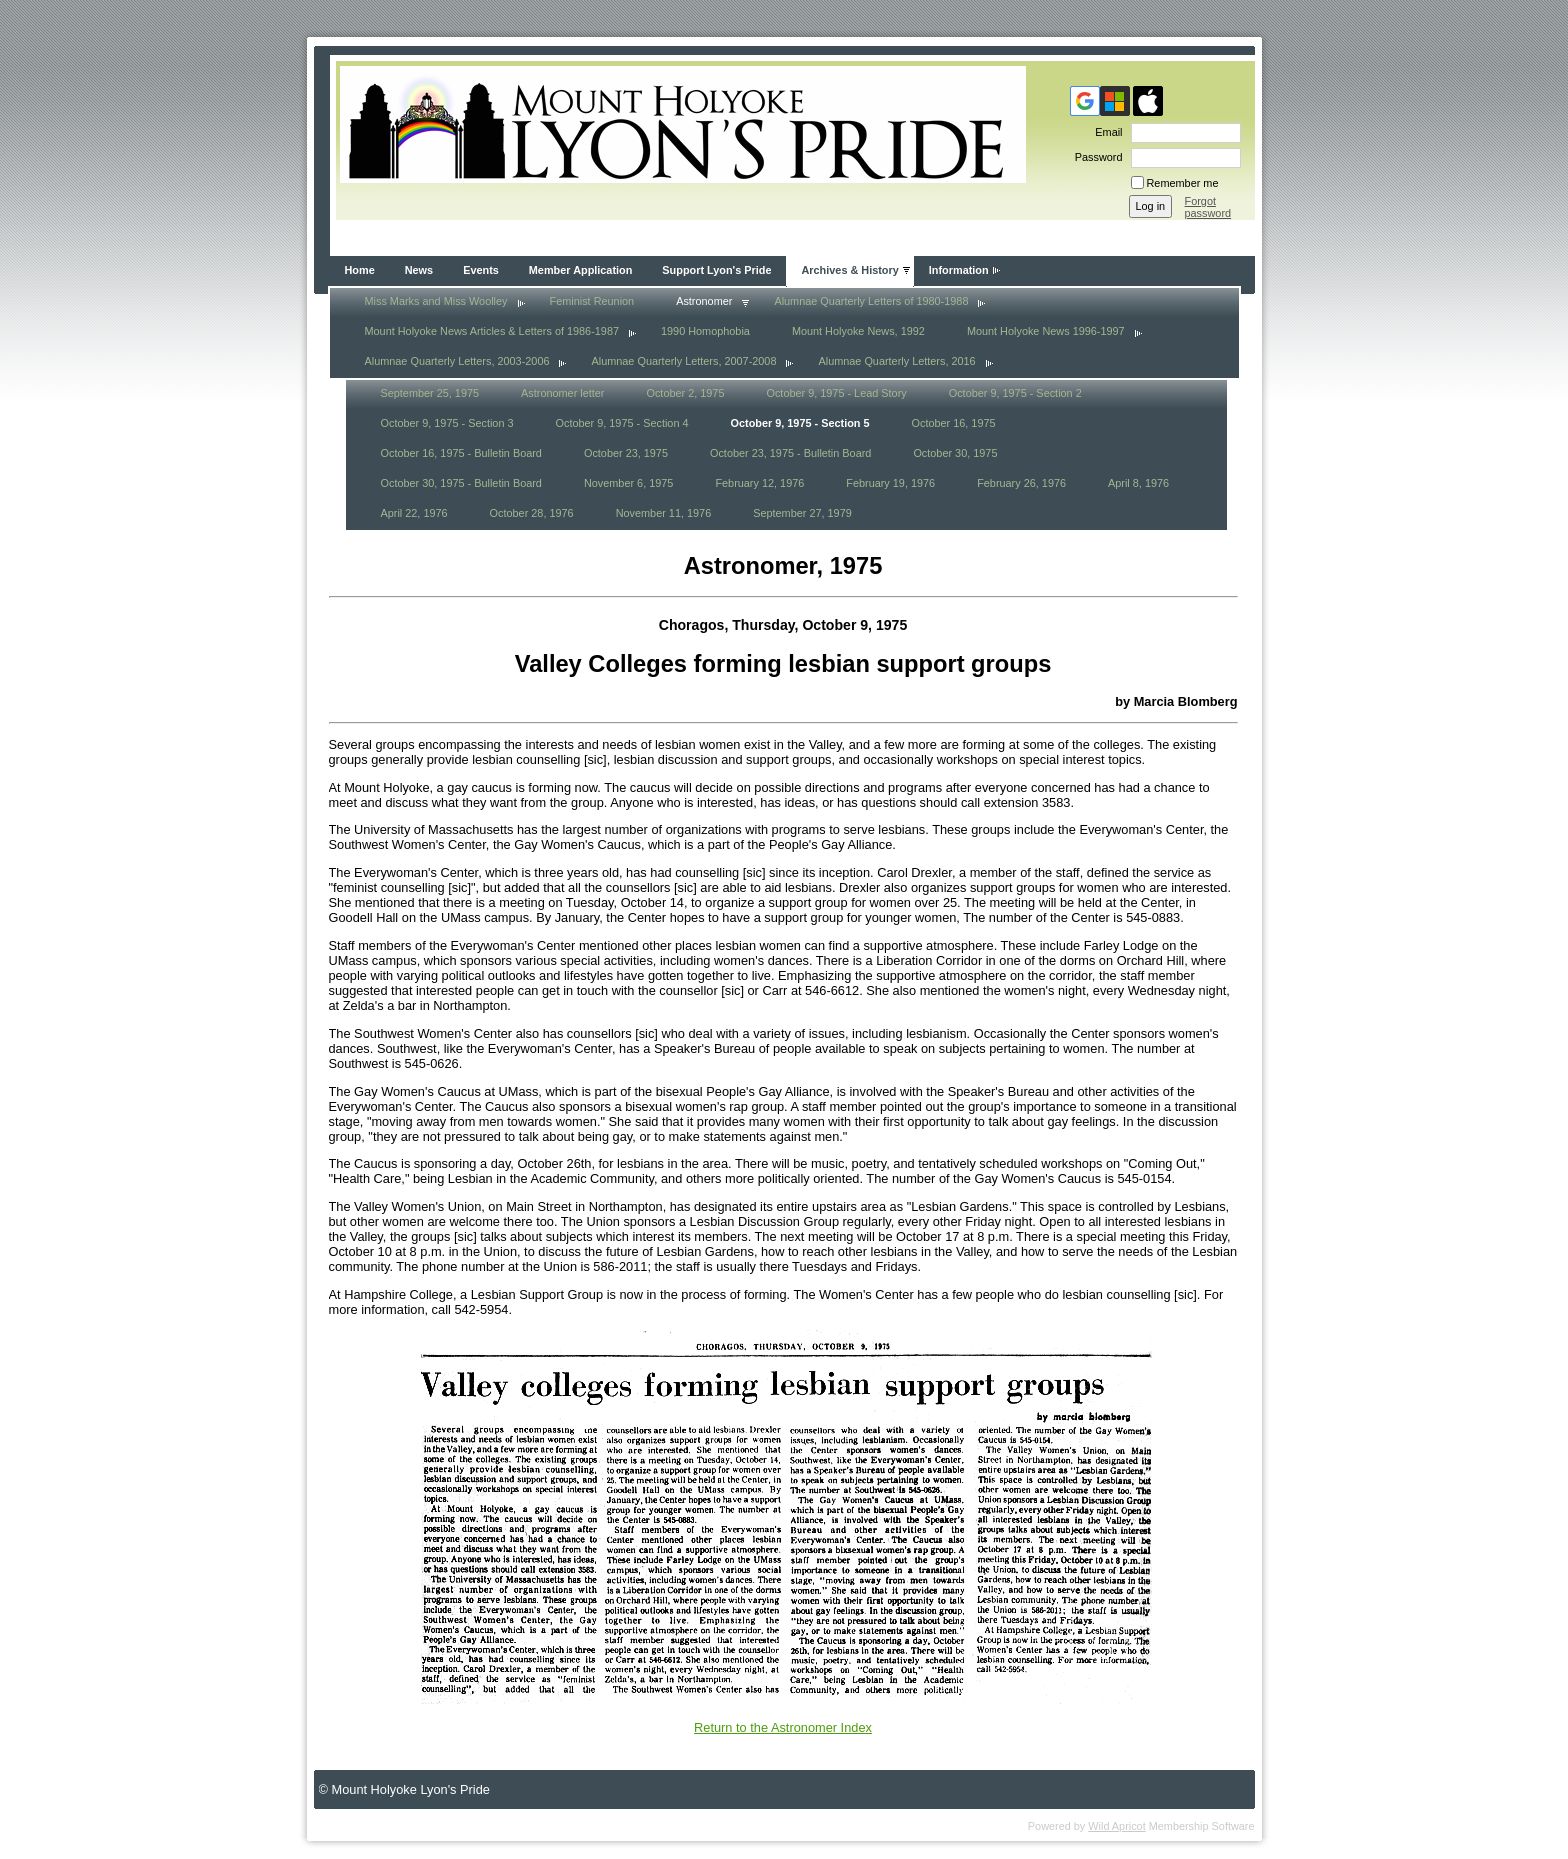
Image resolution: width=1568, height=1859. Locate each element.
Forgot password (1208, 207)
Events (481, 270)
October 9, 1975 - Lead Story (836, 393)
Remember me (1183, 183)
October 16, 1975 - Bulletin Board (461, 453)
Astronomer (704, 301)
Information (959, 270)
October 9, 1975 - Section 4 (622, 423)
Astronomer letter (562, 393)
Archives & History (849, 270)
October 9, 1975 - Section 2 (1015, 393)
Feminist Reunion (592, 301)
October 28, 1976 (532, 513)
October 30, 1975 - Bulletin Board (461, 483)
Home (360, 270)
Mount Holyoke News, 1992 (858, 331)
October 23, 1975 (626, 453)
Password (1095, 157)
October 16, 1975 (954, 423)
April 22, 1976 (414, 513)
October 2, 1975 (685, 393)
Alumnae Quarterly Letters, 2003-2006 (457, 361)
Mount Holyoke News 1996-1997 (1046, 331)
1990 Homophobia (705, 331)
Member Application (581, 270)
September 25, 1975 (430, 393)
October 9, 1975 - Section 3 (447, 423)
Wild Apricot (1116, 1826)
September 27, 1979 (802, 513)
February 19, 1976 (890, 483)
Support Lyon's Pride (716, 270)
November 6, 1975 (628, 483)
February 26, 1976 (1021, 483)
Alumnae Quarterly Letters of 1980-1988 (871, 301)
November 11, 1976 (664, 513)
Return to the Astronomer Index (783, 1727)
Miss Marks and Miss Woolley (436, 301)
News (419, 270)
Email (1105, 132)
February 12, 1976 (759, 483)
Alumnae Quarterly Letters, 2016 (896, 361)
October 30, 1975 (955, 453)
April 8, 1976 (1138, 483)
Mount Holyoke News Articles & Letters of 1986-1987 (492, 331)
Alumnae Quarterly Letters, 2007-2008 (683, 361)
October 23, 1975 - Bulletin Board (790, 453)
